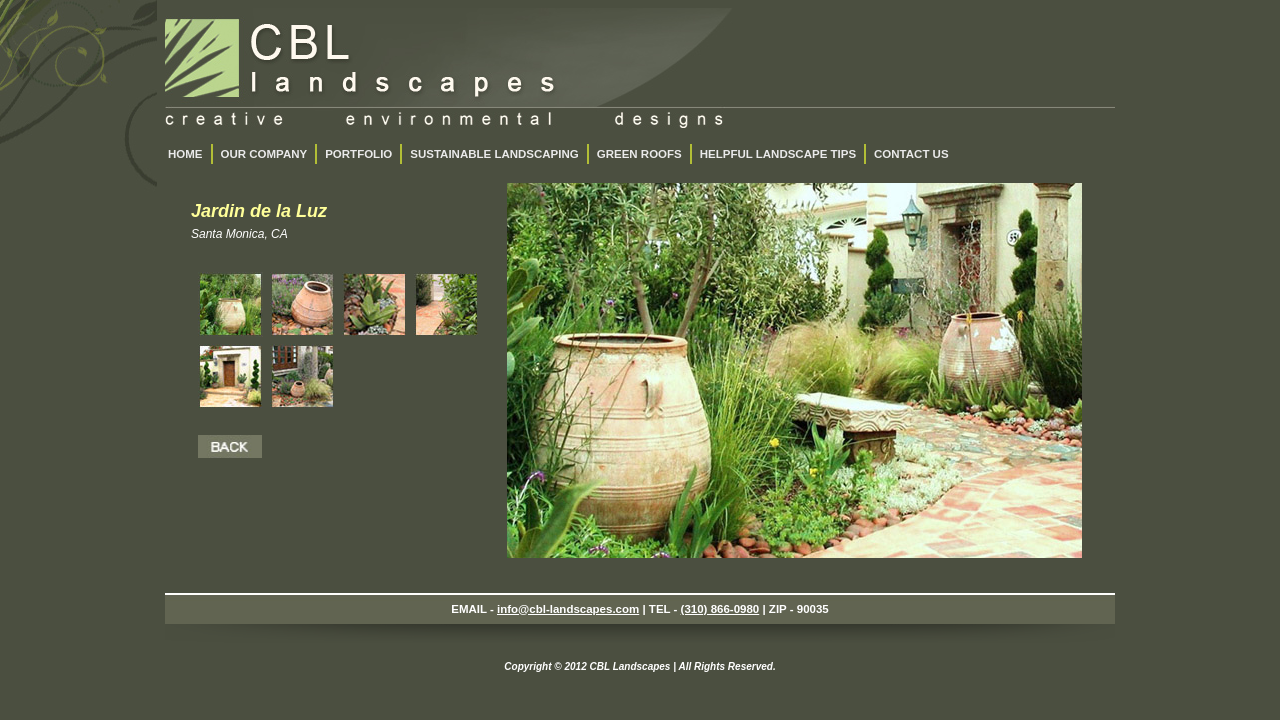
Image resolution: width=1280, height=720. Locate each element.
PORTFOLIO (358, 154)
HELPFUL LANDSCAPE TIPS (778, 154)
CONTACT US (911, 154)
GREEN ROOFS (639, 154)
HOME (185, 154)
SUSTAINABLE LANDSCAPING (494, 154)
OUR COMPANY (264, 154)
